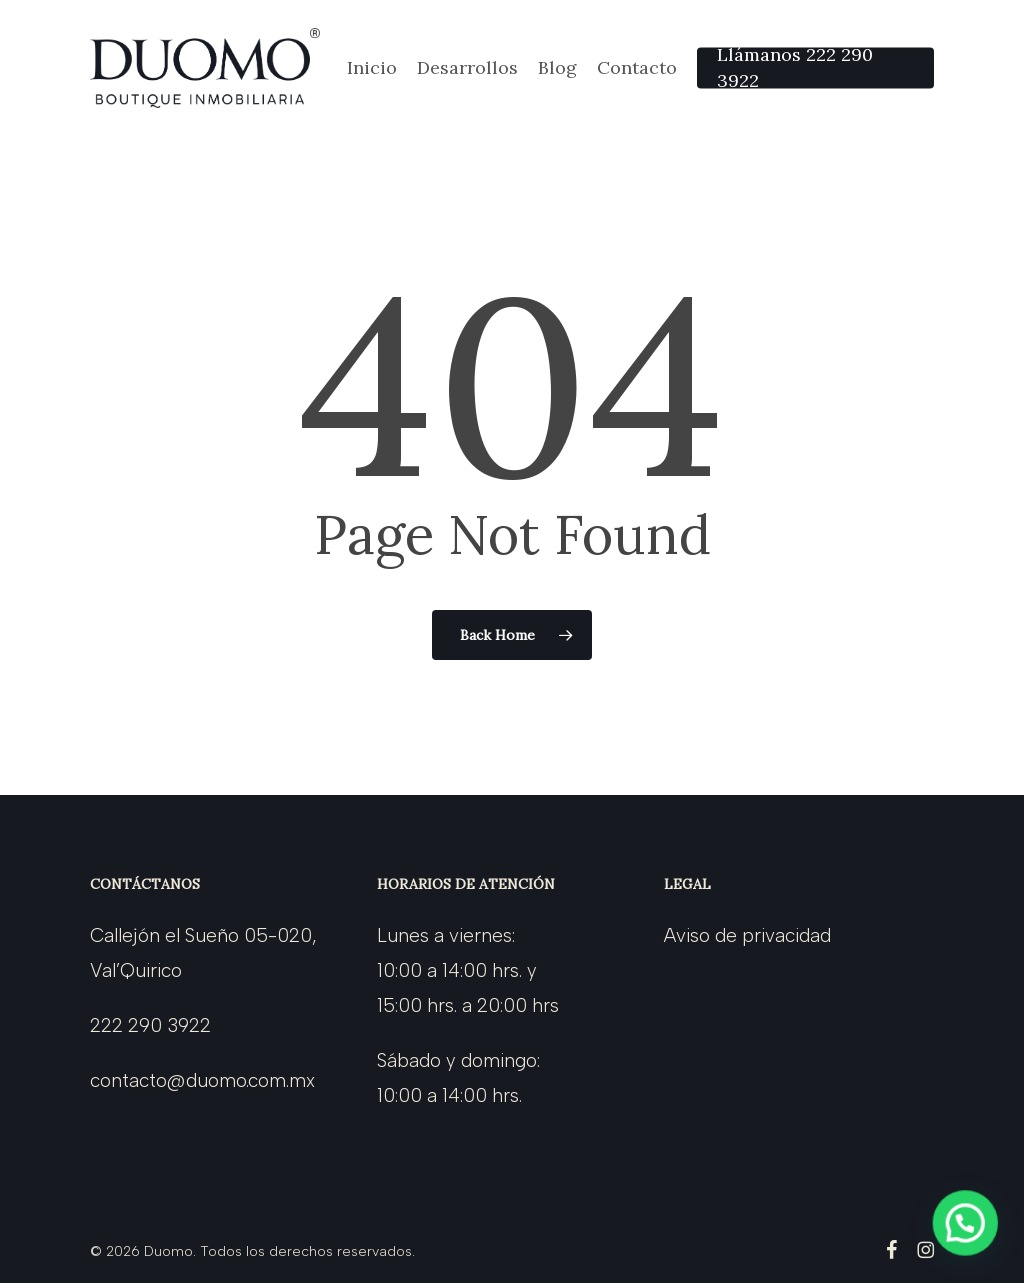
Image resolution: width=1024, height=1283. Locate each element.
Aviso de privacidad (747, 935)
